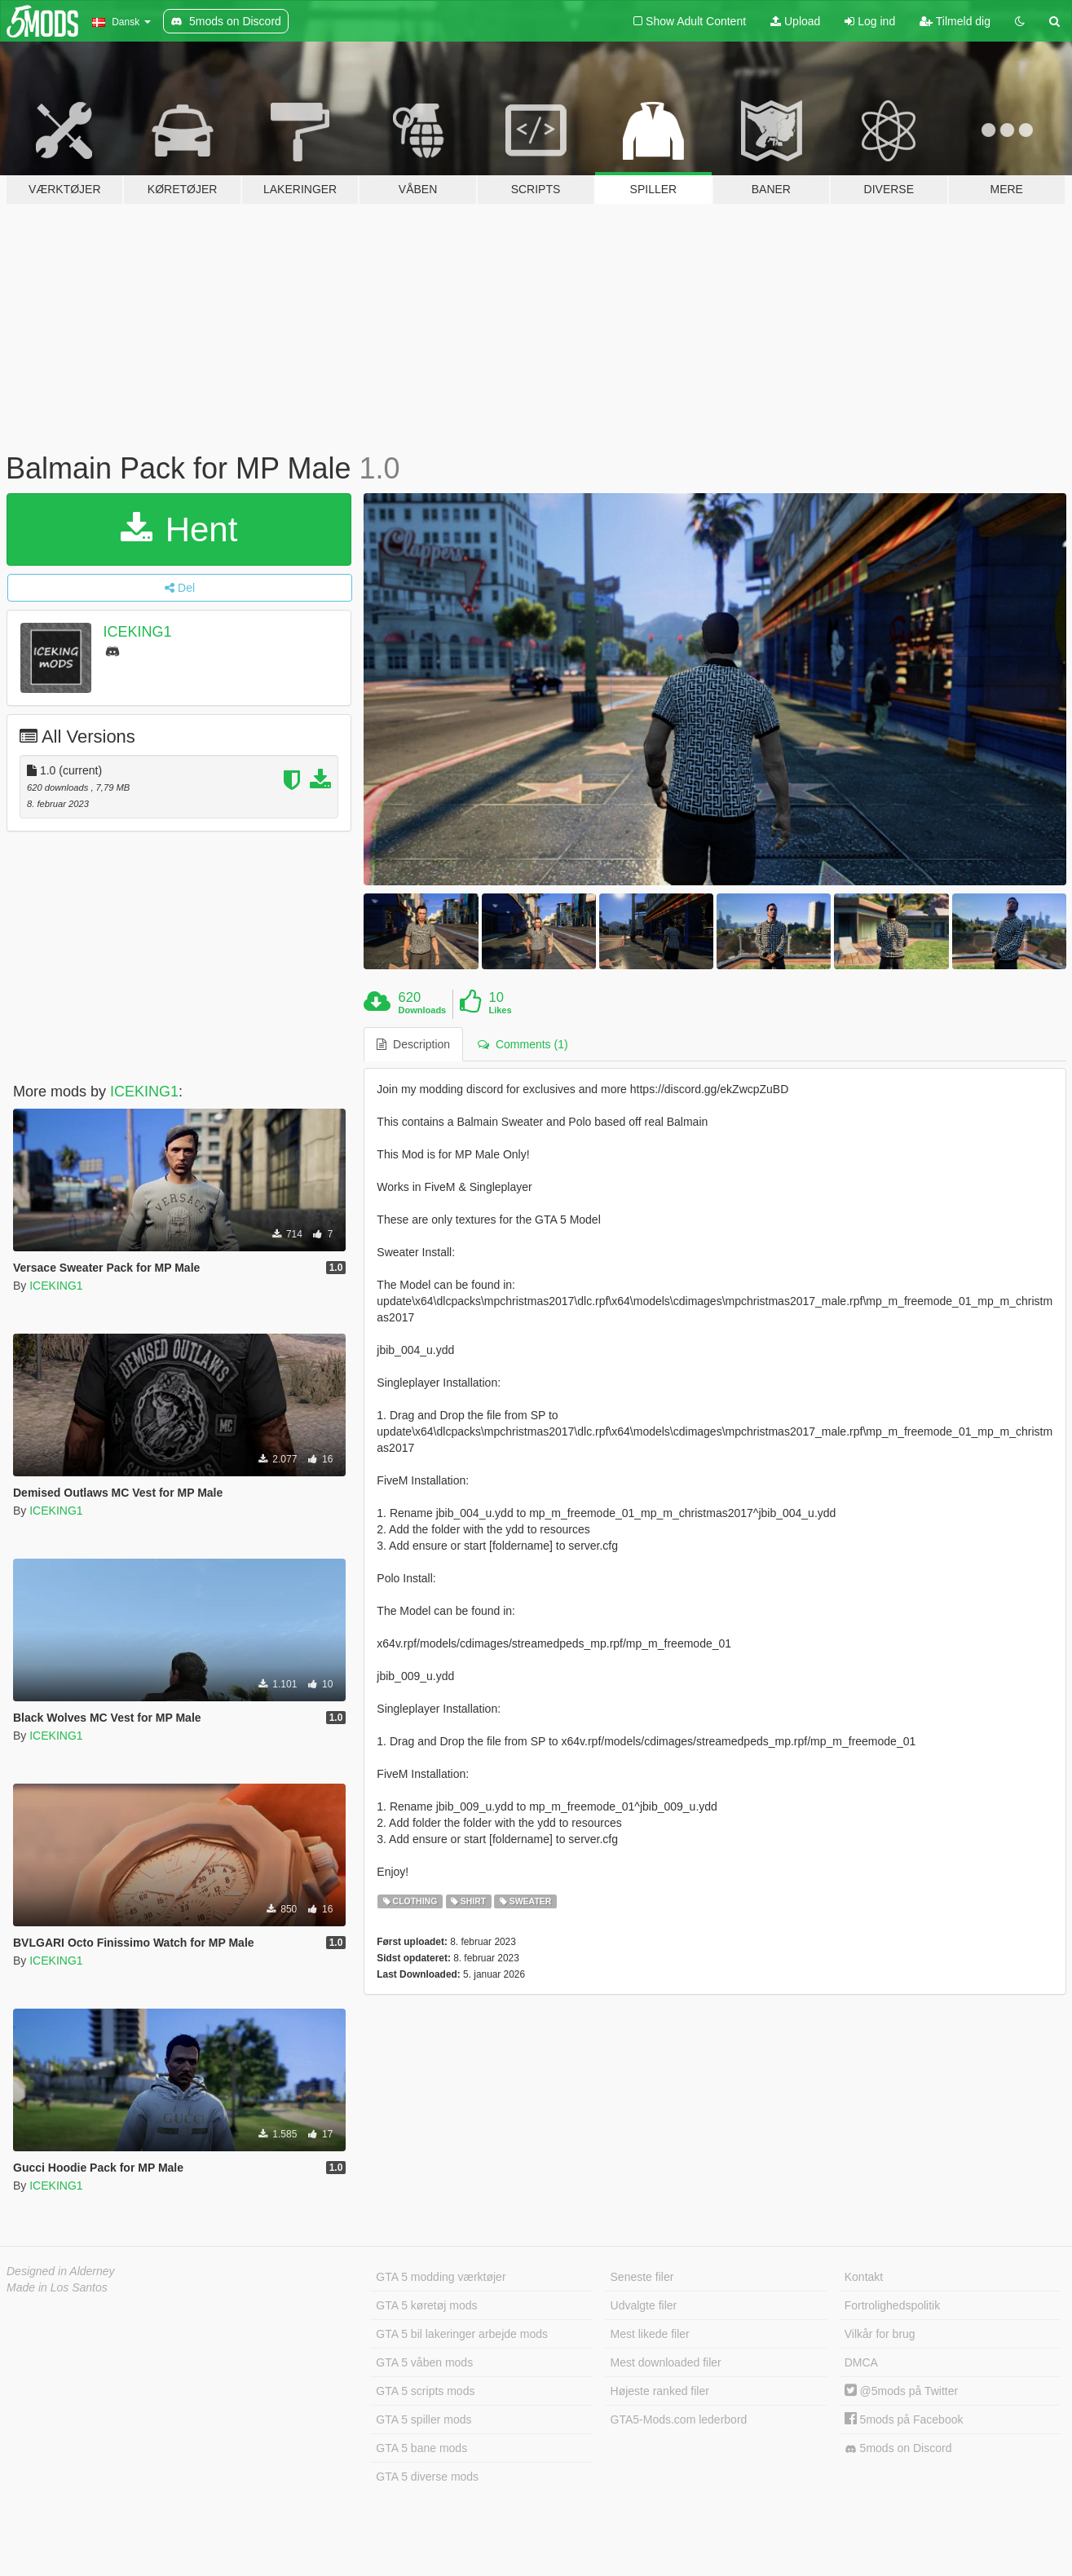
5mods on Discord (898, 2448)
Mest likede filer (650, 2333)
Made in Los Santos (57, 2287)
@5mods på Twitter (901, 2391)
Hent (179, 529)
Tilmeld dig (955, 21)
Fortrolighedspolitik (893, 2305)
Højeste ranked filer (660, 2390)
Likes (499, 1010)
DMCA (861, 2362)
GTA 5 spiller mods (423, 2419)
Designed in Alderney (61, 2271)
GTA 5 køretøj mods (426, 2305)
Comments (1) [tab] (522, 1044)
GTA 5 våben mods (424, 2362)
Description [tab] (413, 1044)
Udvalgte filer (644, 2305)
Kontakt (864, 2276)
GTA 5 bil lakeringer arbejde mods (462, 2333)
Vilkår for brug (880, 2333)
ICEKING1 (138, 632)
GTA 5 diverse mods (427, 2476)
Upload (795, 21)
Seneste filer (642, 2276)
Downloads (423, 1010)
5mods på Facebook (904, 2419)
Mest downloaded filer (666, 2362)
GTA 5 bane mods (421, 2448)
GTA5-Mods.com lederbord (679, 2419)
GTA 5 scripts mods (425, 2390)
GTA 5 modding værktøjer (440, 2276)
